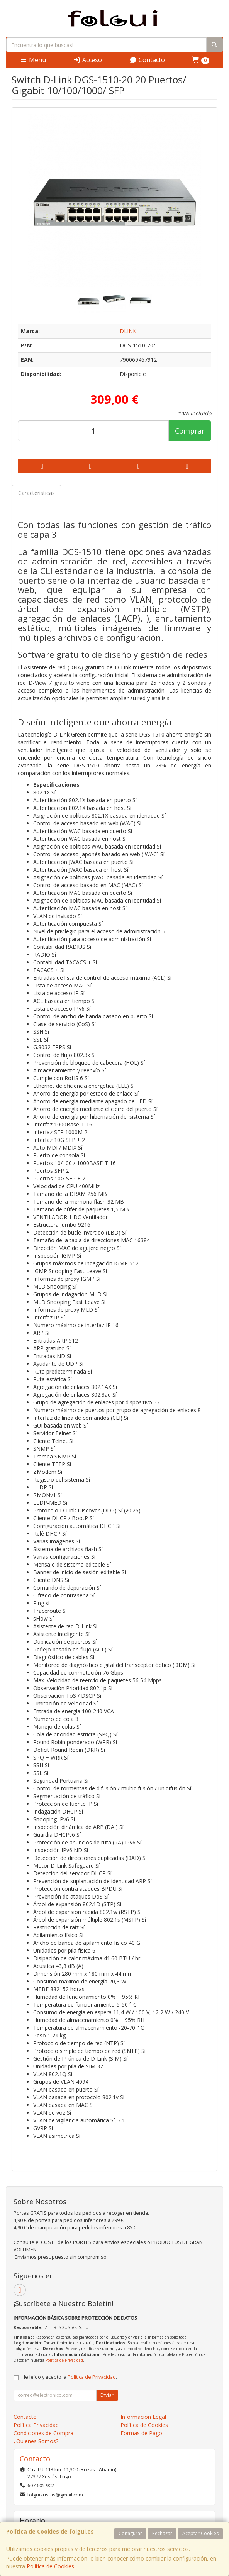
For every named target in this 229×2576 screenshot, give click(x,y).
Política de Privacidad (64, 2360)
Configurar (130, 2533)
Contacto (147, 60)
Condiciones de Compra (43, 2433)
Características (36, 492)
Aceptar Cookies (200, 2533)
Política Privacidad (36, 2425)
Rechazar (162, 2533)
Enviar (107, 2395)
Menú (33, 60)
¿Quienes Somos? (36, 2441)
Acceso (87, 60)
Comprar (190, 430)
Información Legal (143, 2416)
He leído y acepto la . (69, 2377)
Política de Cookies (50, 2566)
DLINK (128, 331)
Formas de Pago (141, 2433)
